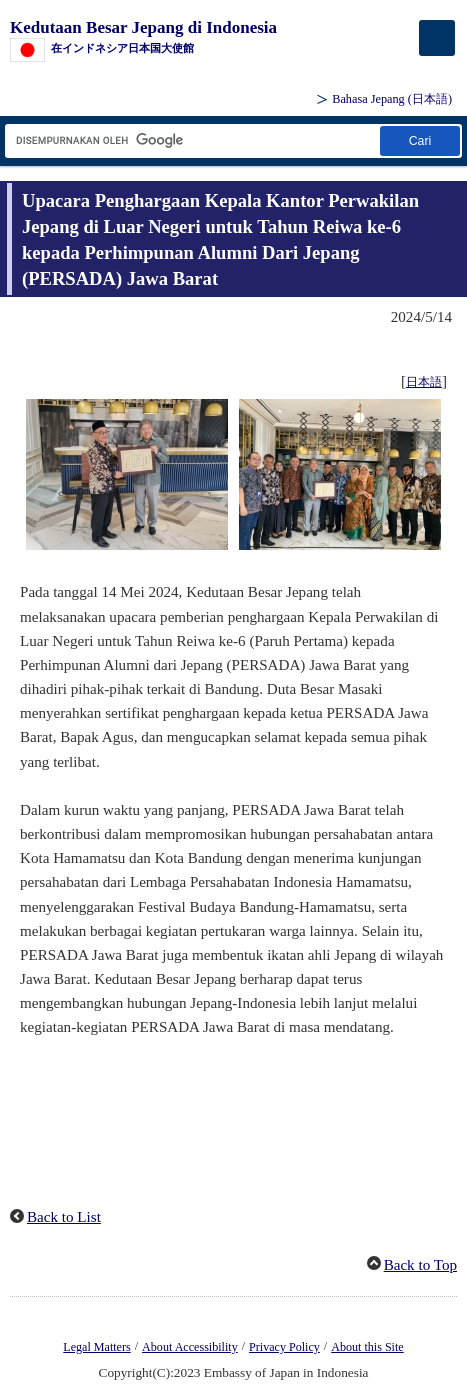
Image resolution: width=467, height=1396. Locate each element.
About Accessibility (190, 1347)
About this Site (367, 1347)
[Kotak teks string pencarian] (191, 140)
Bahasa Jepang (392, 99)
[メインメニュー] (437, 38)
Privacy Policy (284, 1347)
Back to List (64, 1217)
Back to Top (420, 1265)
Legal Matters (96, 1347)
